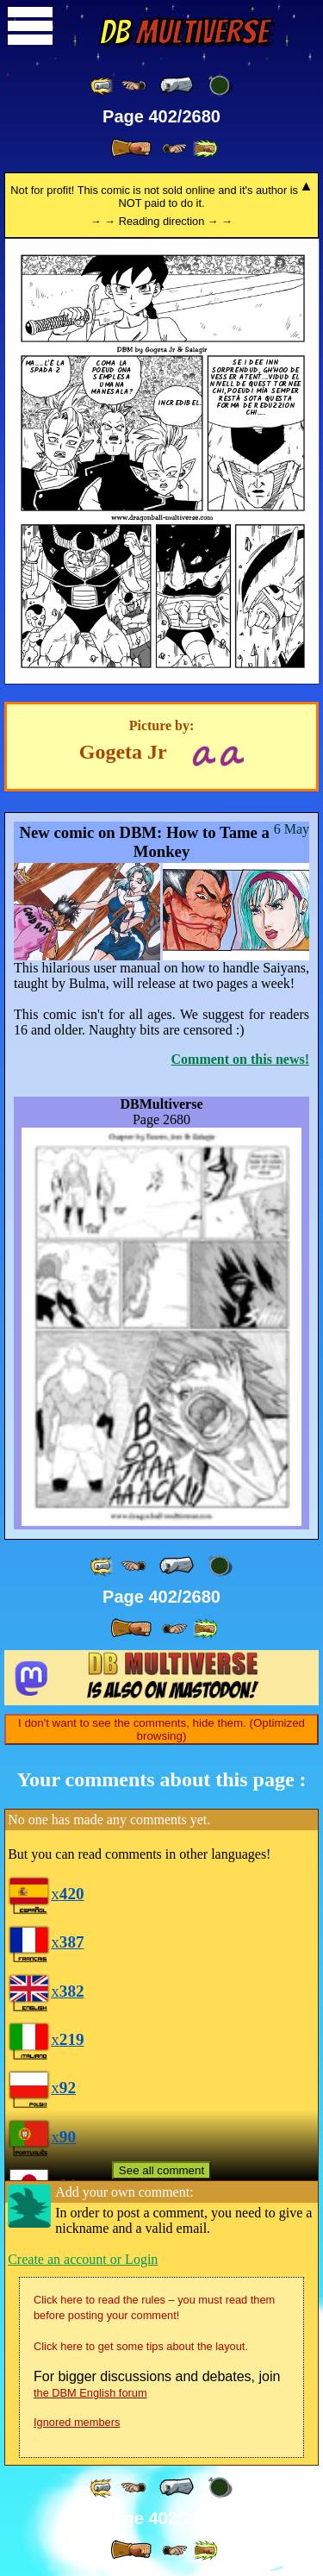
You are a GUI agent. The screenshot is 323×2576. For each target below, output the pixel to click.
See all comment (161, 2170)
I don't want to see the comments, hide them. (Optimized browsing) (161, 1729)
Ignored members (77, 2422)
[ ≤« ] (133, 86)
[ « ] (176, 85)
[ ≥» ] (175, 148)
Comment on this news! (240, 1059)
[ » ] (131, 148)
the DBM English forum (90, 2392)
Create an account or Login (83, 2259)
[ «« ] (102, 86)
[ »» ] (205, 148)
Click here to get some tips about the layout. (141, 2346)
